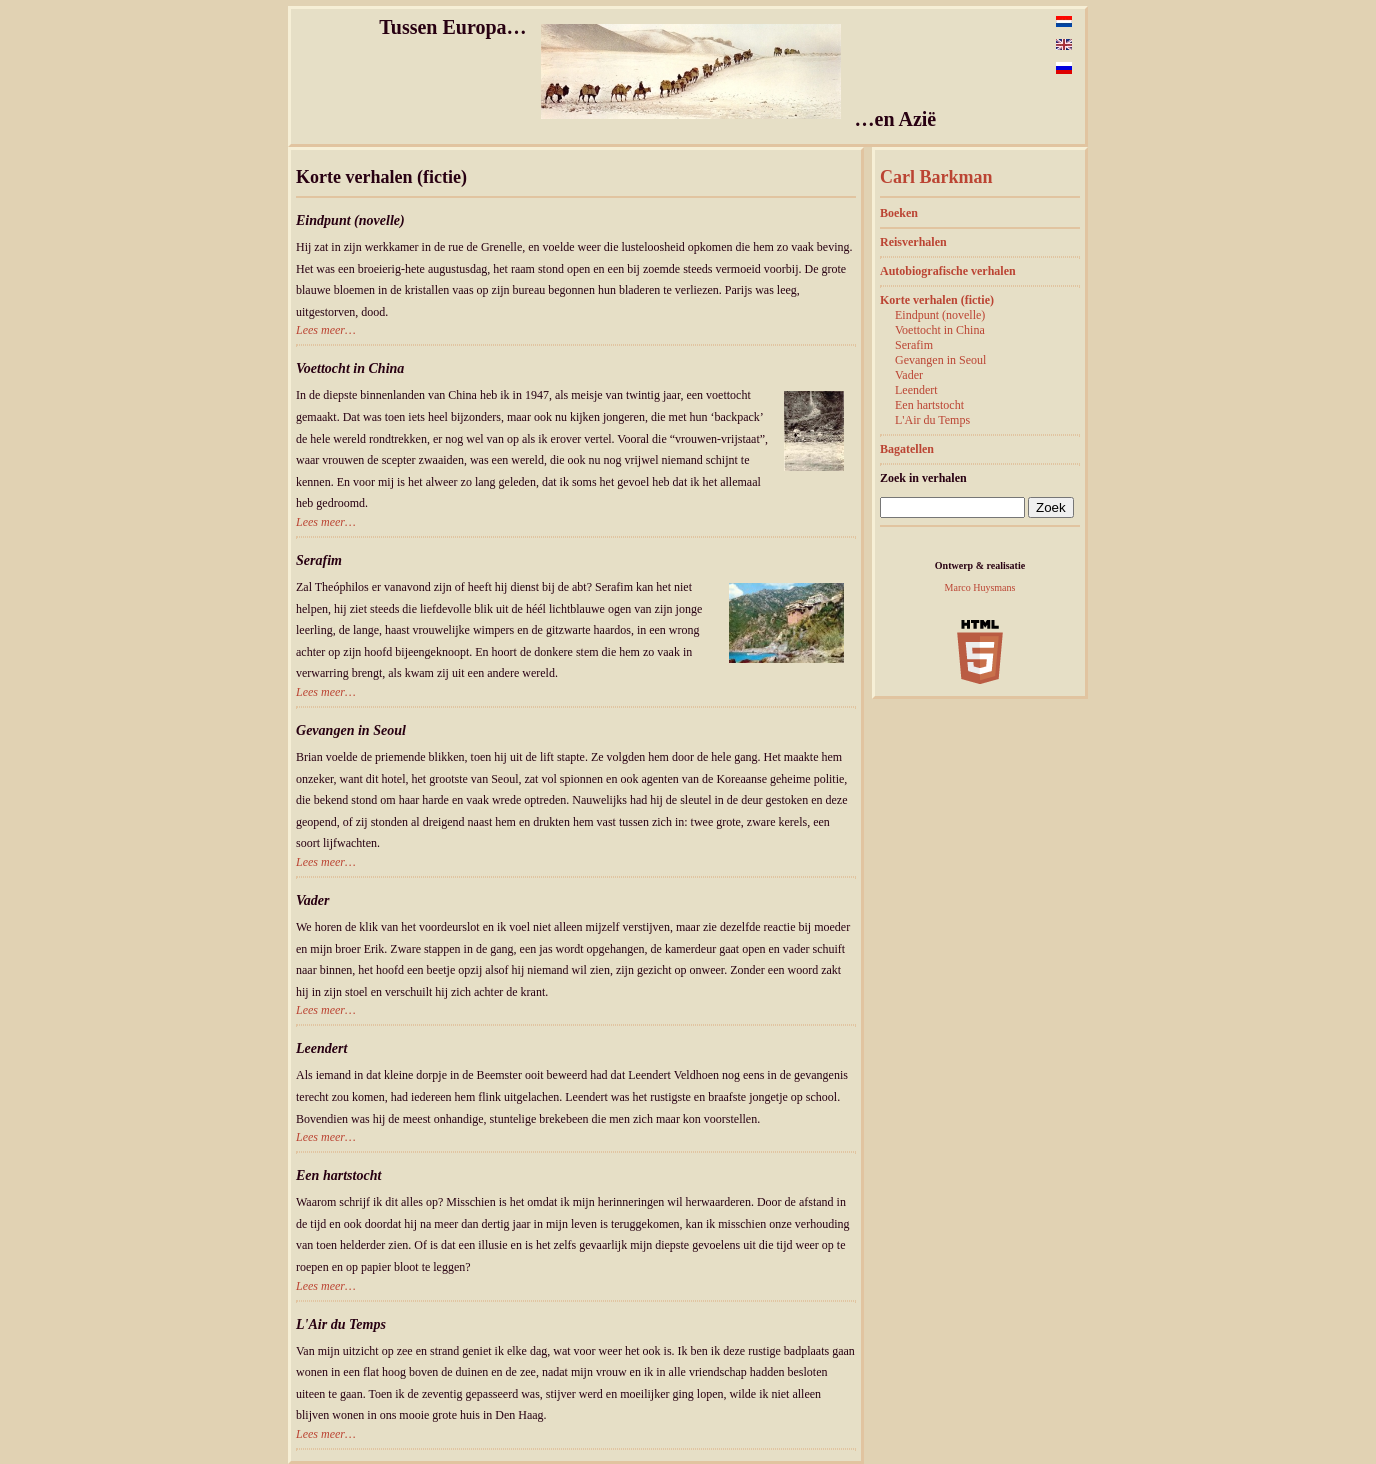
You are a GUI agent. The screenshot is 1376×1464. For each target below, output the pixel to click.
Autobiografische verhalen (948, 271)
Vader (909, 375)
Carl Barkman (936, 177)
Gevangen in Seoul (940, 360)
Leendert (916, 390)
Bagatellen (907, 449)
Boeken (899, 213)
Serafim (914, 345)
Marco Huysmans (980, 587)
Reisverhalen (913, 242)
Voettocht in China (940, 330)
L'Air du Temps (932, 420)
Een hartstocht (929, 405)
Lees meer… (326, 330)
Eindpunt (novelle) (940, 315)
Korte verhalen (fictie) (937, 300)
